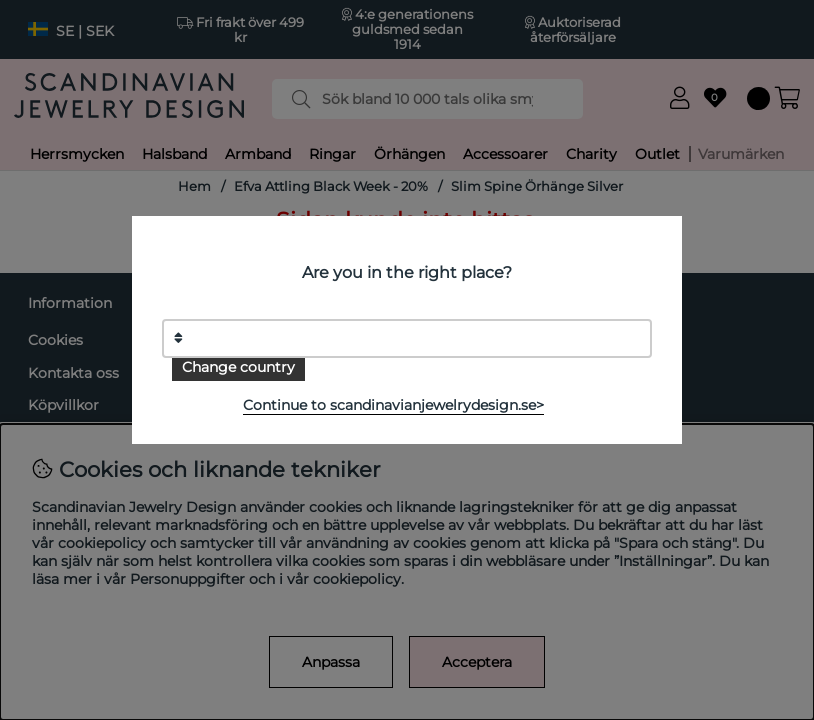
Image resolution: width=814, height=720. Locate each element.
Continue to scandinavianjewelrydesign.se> (393, 405)
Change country (238, 367)
